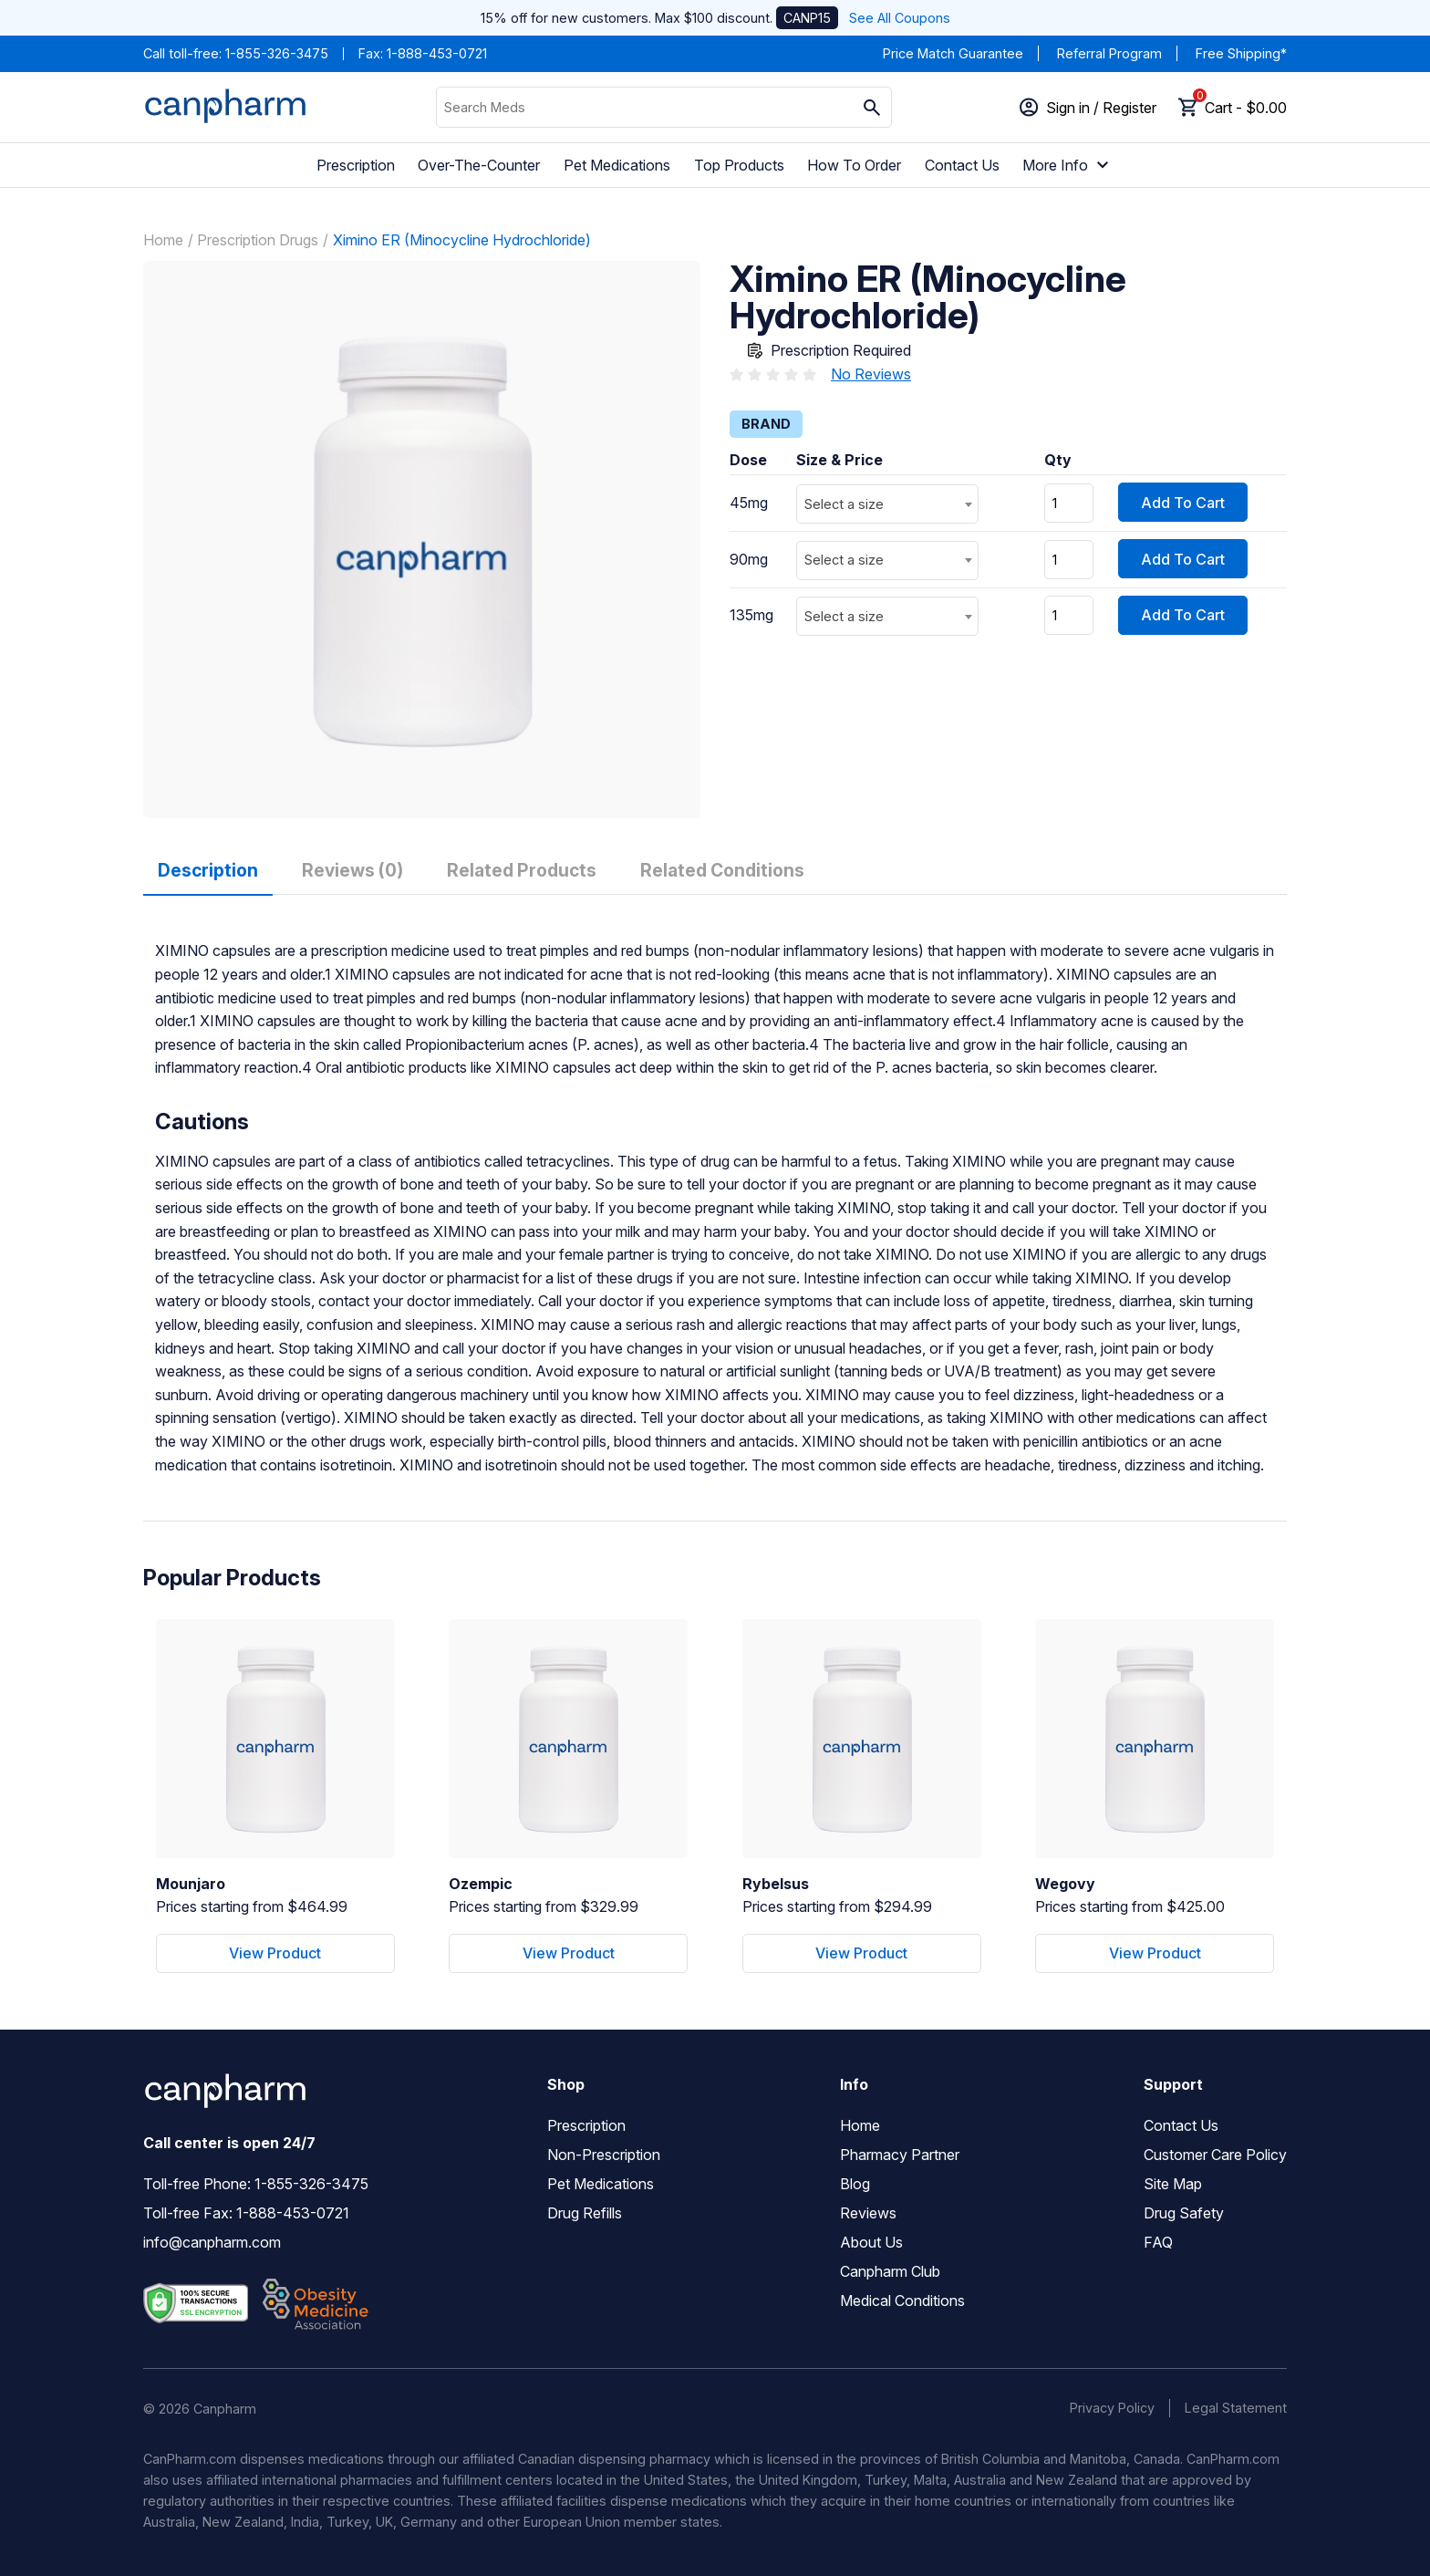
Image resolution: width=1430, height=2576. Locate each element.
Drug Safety (1184, 2213)
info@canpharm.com (212, 2242)
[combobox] (887, 504)
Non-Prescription (603, 2154)
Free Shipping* (1241, 53)
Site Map (1173, 2184)
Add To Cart (1183, 502)
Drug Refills (584, 2213)
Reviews (868, 2213)
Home (163, 240)
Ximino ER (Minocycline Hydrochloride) (462, 240)
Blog (855, 2184)
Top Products (739, 165)
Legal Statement (1236, 2407)
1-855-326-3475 (276, 53)
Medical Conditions (902, 2300)
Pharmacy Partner (899, 2154)
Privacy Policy (1112, 2407)
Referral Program (1109, 53)
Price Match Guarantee (953, 53)
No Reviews (871, 374)
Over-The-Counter (479, 165)
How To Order (854, 165)
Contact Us (962, 165)
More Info (1068, 165)
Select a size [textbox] (844, 504)
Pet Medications (617, 165)
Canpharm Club (890, 2271)
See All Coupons (899, 18)
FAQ (1158, 2242)
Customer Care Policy (1215, 2154)
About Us (871, 2242)
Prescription (355, 165)
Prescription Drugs (257, 240)
